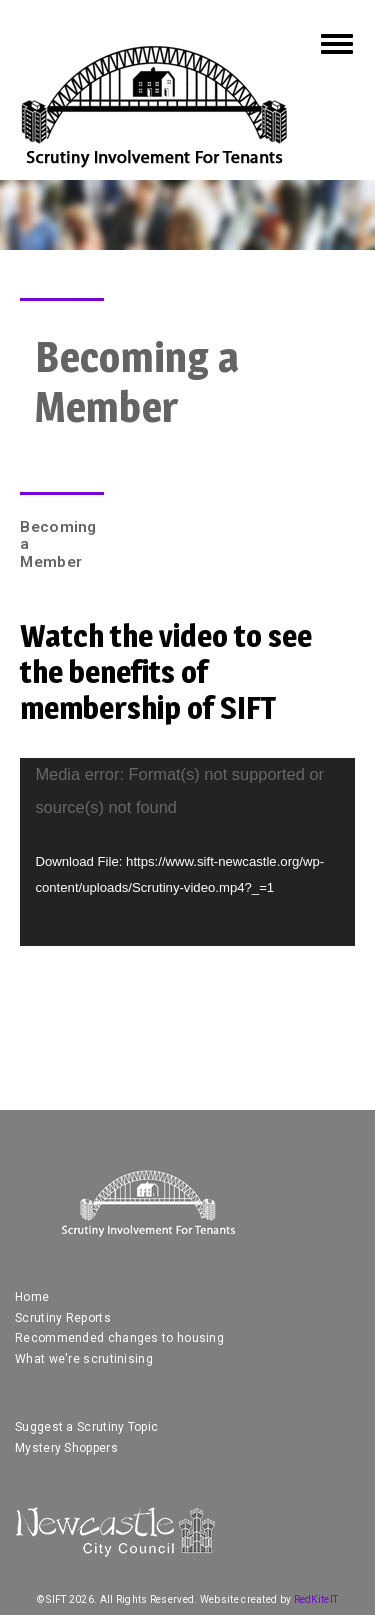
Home (32, 1297)
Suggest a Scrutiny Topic (86, 1427)
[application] (187, 852)
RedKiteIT (316, 1599)
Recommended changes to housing (119, 1338)
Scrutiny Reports (63, 1318)
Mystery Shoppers (66, 1448)
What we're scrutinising (84, 1359)
